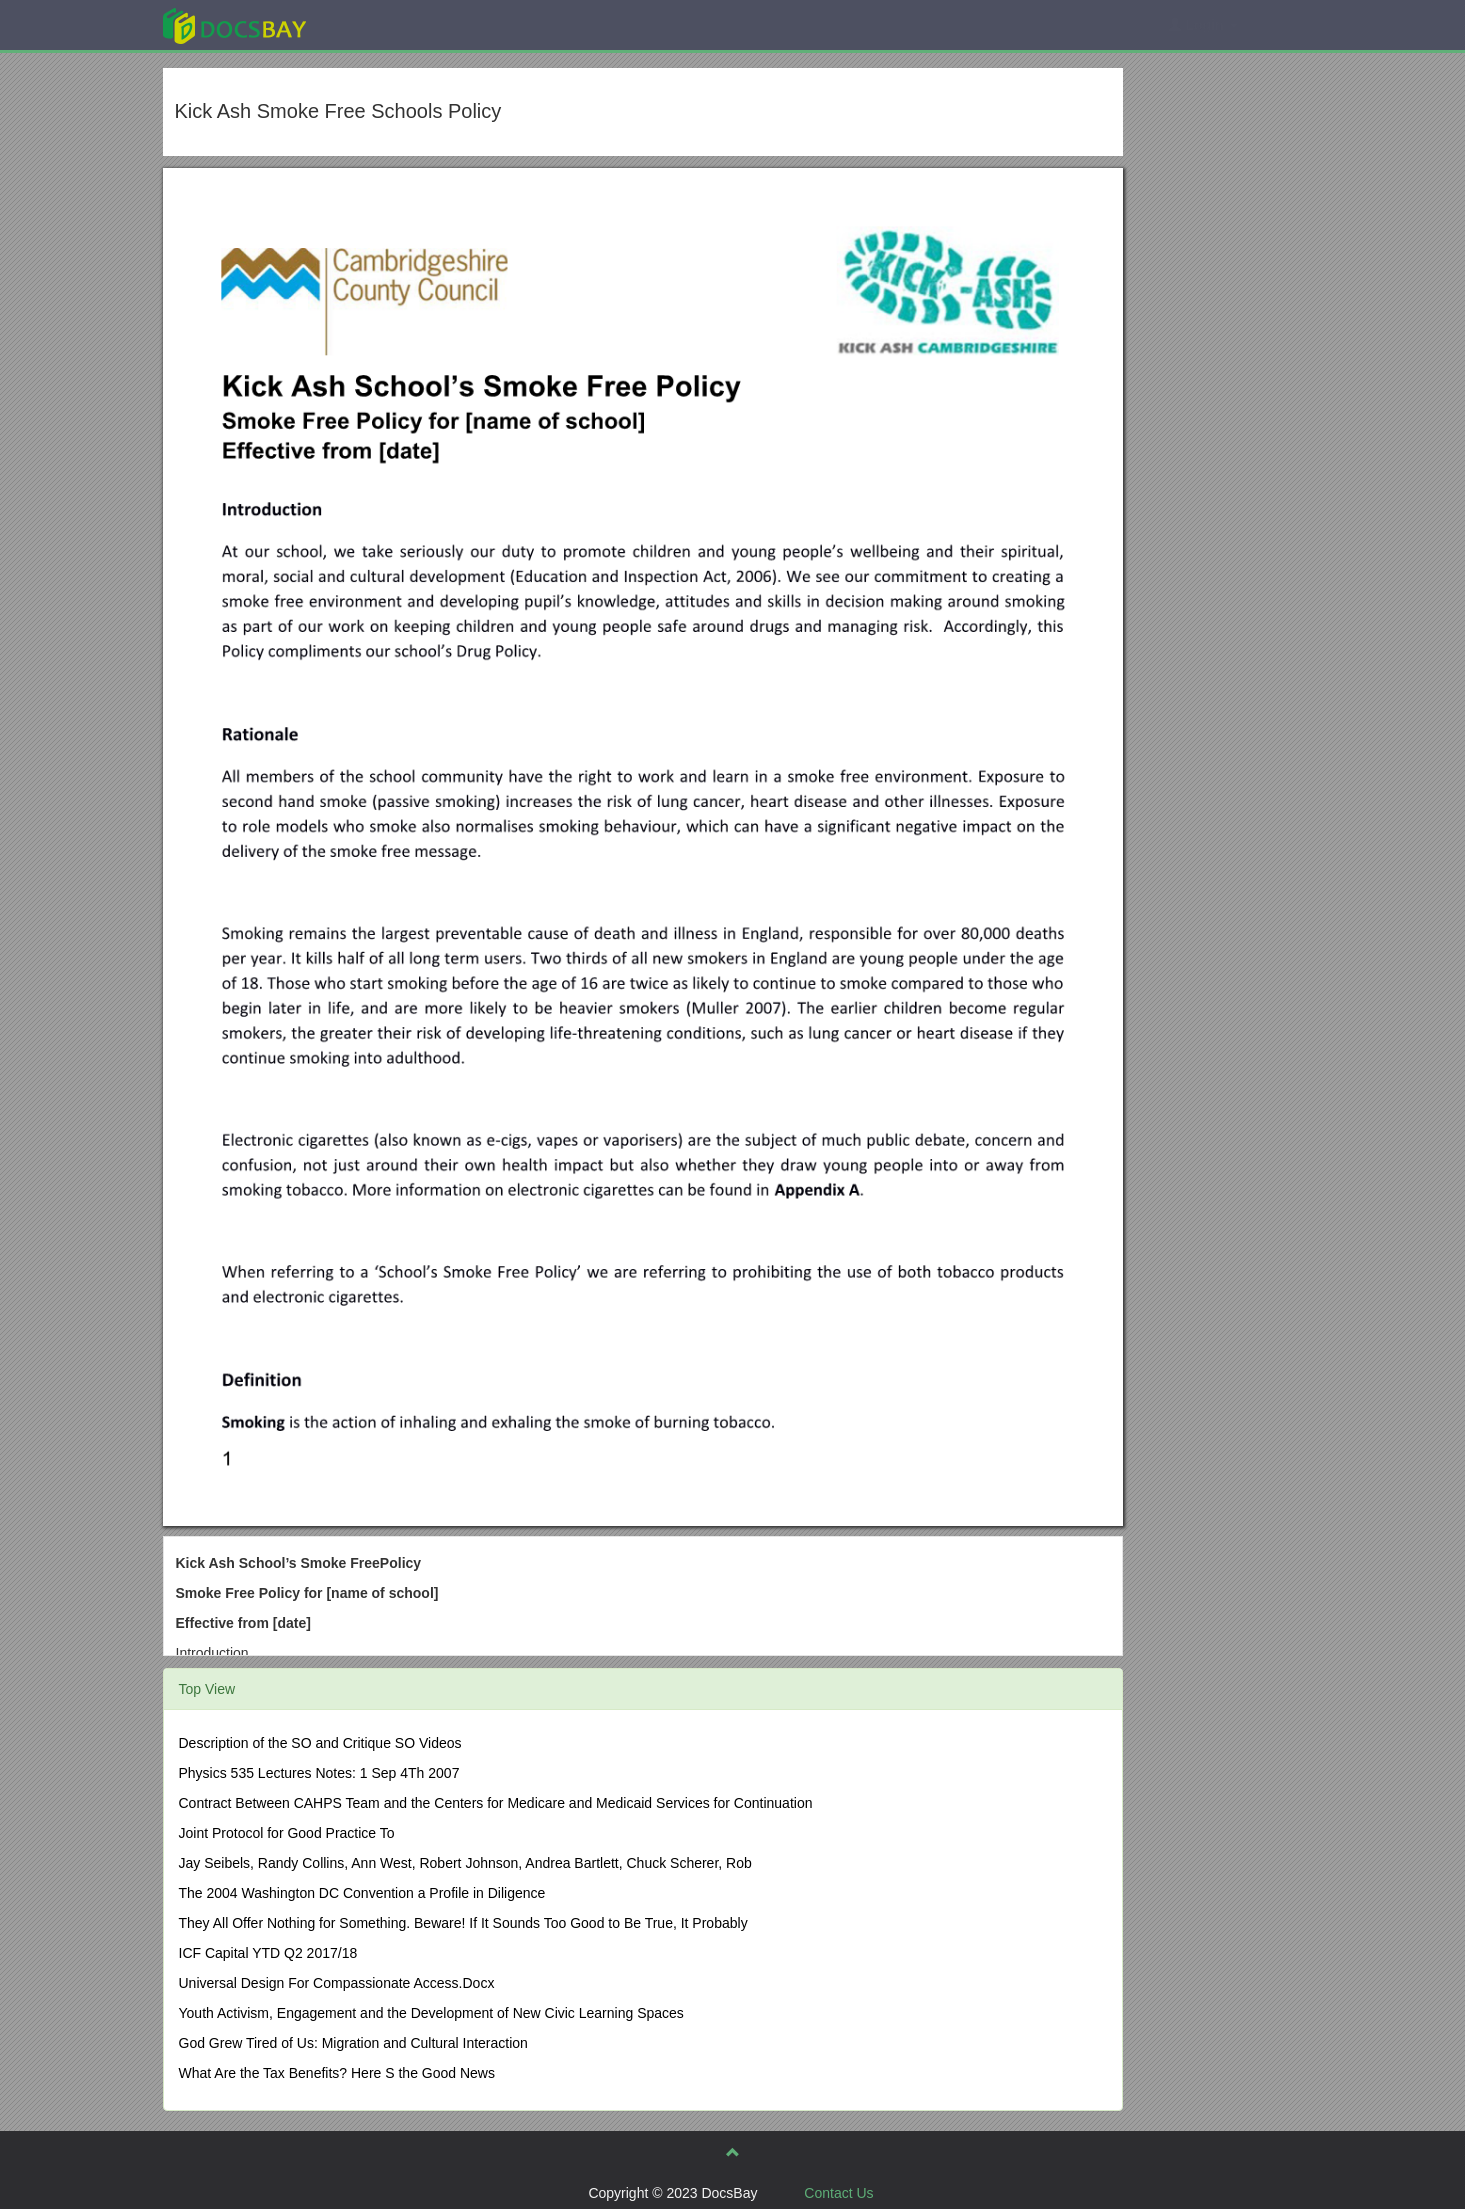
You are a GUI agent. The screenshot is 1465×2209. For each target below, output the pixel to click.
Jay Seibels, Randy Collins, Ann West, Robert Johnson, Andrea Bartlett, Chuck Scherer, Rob (465, 1863)
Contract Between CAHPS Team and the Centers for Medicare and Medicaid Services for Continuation (496, 1803)
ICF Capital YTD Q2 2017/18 (268, 1953)
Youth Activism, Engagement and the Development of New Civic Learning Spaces (431, 2013)
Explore (384, 24)
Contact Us (838, 2193)
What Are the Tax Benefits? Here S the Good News (337, 2073)
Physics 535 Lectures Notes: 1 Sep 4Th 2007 (319, 1773)
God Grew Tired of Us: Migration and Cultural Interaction (353, 2043)
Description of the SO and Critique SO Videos (320, 1743)
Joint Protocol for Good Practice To (287, 1833)
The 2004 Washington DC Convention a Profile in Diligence (362, 1893)
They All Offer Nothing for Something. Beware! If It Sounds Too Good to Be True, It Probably (463, 1923)
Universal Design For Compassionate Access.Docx (337, 1983)
